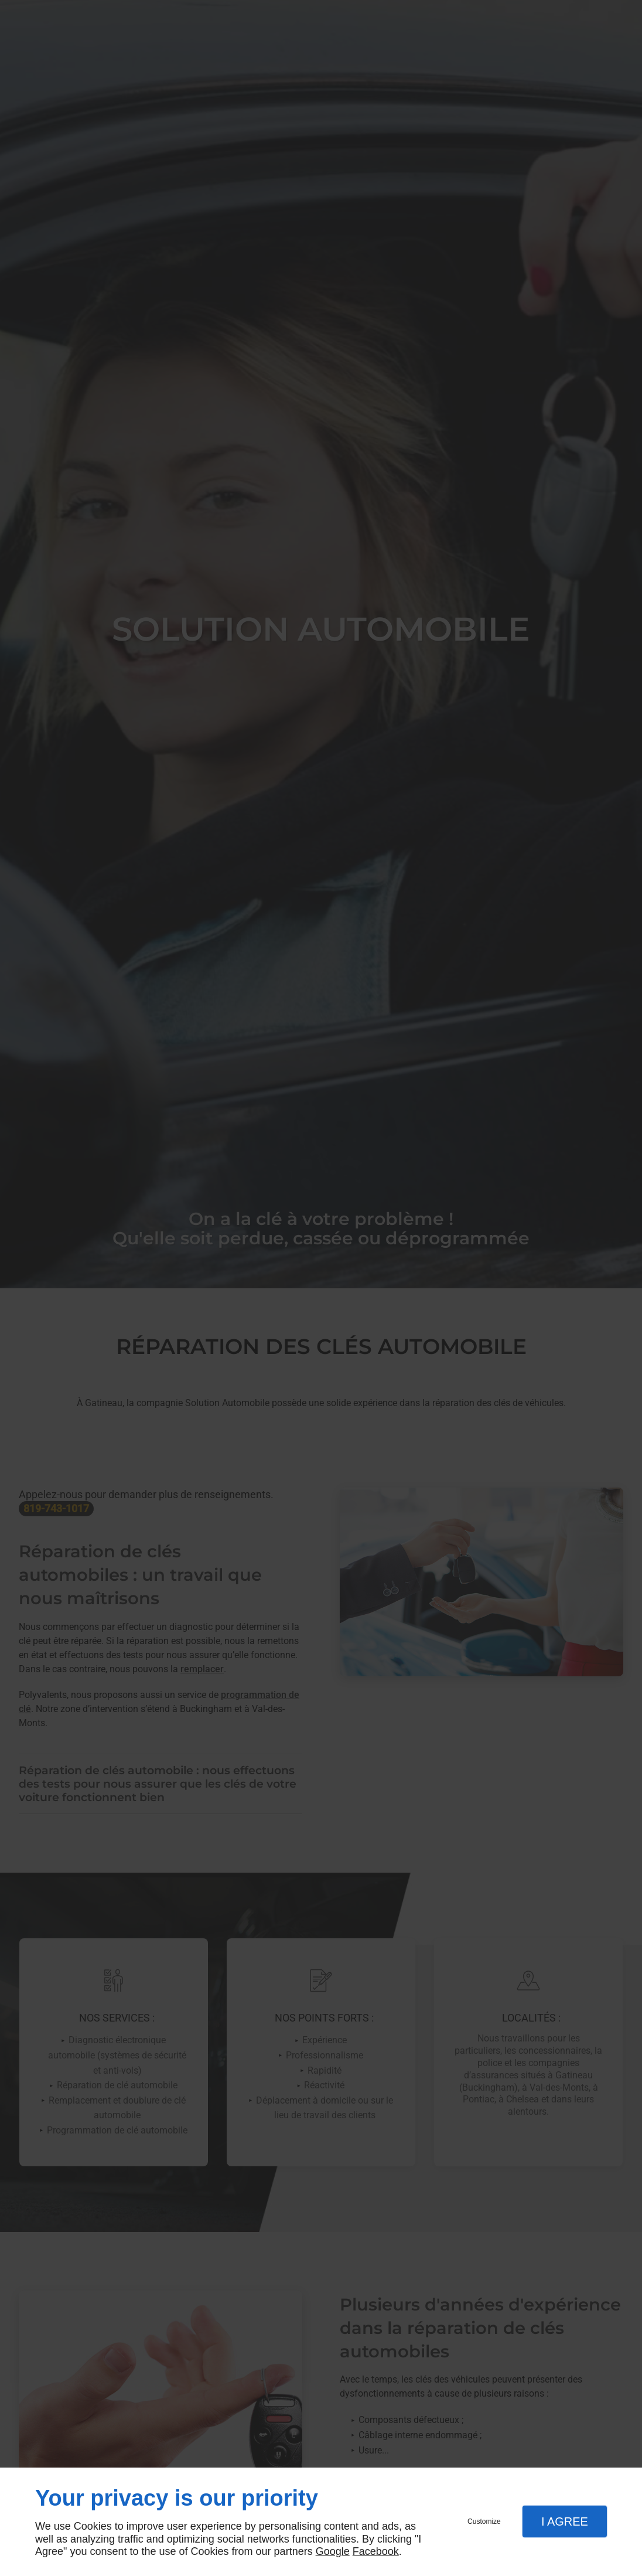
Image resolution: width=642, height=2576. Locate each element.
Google (333, 2551)
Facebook (376, 2551)
